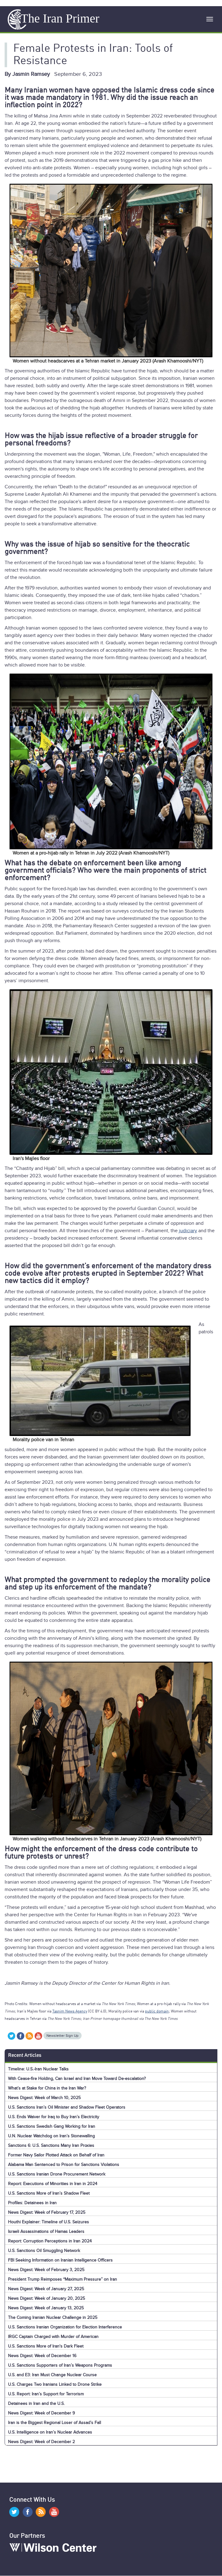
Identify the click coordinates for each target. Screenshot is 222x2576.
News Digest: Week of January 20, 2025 (46, 2298)
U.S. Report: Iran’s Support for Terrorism (46, 2394)
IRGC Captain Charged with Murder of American (53, 2336)
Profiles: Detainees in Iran (32, 2203)
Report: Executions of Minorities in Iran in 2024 (52, 2183)
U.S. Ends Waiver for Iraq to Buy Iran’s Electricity (53, 2117)
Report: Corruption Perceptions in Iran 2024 (50, 2241)
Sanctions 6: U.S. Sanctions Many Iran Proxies (51, 2145)
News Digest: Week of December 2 (41, 2441)
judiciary (188, 1230)
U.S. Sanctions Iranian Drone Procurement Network (56, 2174)
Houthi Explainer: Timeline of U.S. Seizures (48, 2222)
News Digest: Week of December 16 (42, 2355)
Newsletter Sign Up (62, 2035)
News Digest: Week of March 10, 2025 (44, 2097)
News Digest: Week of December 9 (41, 2413)
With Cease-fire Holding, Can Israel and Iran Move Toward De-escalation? (77, 2078)
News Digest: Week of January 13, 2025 (46, 2308)
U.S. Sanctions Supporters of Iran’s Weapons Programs (60, 2365)
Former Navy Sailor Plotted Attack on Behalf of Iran (56, 2155)
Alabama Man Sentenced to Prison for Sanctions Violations (63, 2164)
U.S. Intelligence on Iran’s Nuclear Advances (50, 2432)
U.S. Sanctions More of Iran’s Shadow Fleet (49, 2193)
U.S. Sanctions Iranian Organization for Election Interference (65, 2327)
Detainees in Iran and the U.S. (36, 2403)
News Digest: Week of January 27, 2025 (46, 2289)
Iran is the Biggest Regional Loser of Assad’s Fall (54, 2422)
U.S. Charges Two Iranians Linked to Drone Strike (55, 2384)
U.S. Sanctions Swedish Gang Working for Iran (51, 2126)
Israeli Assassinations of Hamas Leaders (46, 2231)
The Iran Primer (60, 18)
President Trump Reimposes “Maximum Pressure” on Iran (62, 2279)
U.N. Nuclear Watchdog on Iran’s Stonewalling (51, 2136)
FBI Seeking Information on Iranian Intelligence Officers (60, 2260)
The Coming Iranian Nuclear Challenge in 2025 (52, 2317)
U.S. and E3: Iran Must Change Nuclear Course (52, 2375)
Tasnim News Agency (69, 2011)
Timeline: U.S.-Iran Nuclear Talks (38, 2069)
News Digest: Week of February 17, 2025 (46, 2212)
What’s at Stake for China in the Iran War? (47, 2088)
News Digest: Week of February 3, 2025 (46, 2269)
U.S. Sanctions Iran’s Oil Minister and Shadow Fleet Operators (66, 2107)
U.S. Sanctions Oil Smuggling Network (44, 2250)
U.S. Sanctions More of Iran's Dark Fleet (45, 2346)
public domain (157, 2011)
